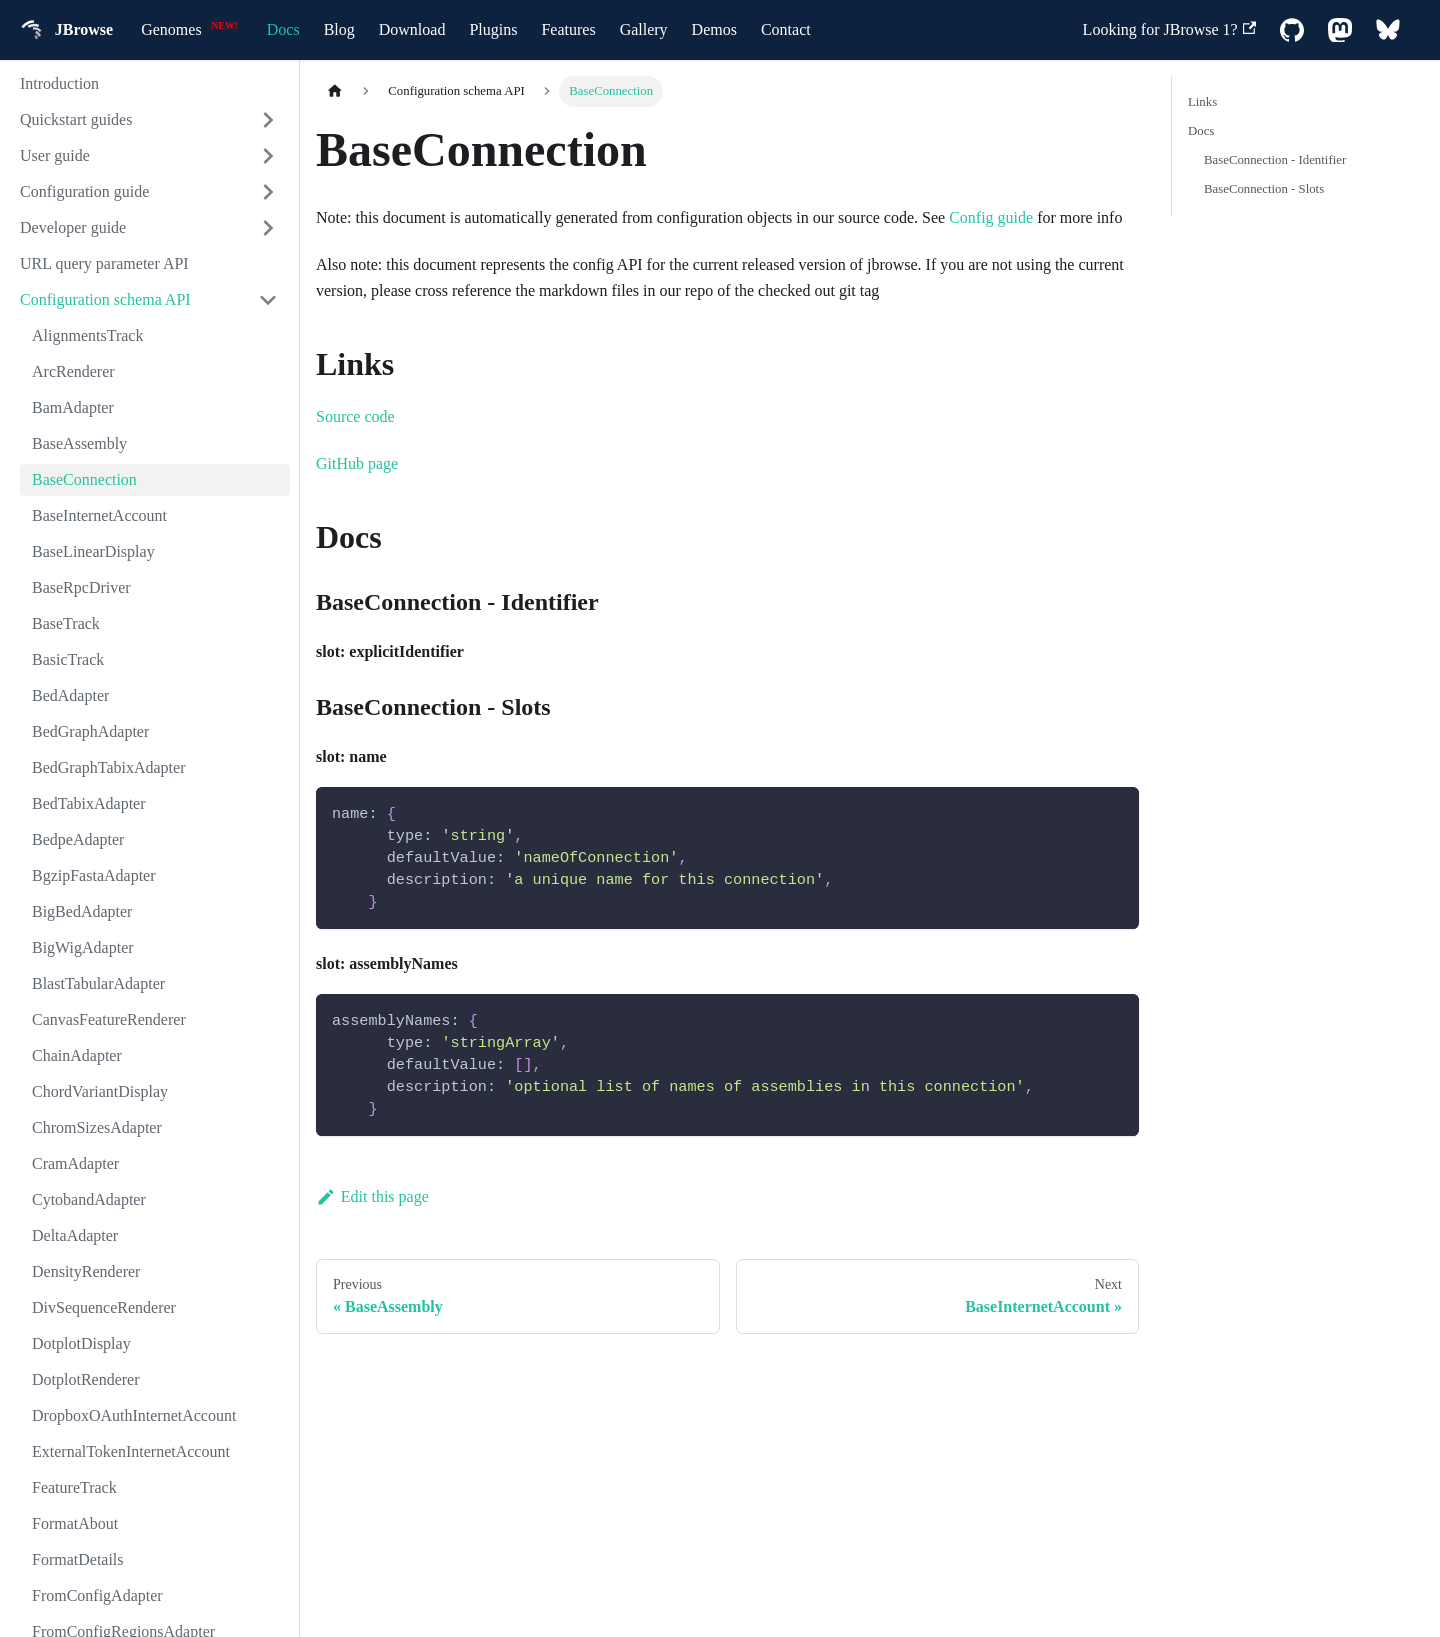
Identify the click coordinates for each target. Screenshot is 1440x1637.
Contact (786, 29)
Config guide (991, 217)
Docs (283, 29)
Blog (339, 29)
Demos (714, 29)
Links (1202, 102)
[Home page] (335, 91)
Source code (355, 416)
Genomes (171, 29)
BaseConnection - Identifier (1275, 160)
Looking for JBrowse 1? (1169, 29)
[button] (149, 120)
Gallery (644, 29)
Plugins (493, 29)
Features (568, 29)
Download (412, 29)
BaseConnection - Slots (1264, 189)
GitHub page (357, 463)
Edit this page (372, 1196)
